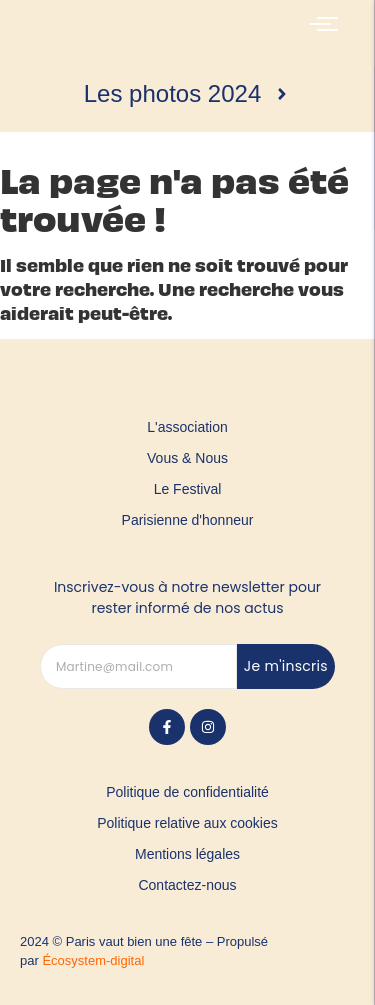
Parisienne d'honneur (188, 520)
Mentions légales (187, 854)
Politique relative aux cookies (187, 823)
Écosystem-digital (93, 960)
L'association (187, 427)
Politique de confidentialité (187, 792)
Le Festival (188, 489)
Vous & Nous (187, 458)
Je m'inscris (286, 666)
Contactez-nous (187, 885)
